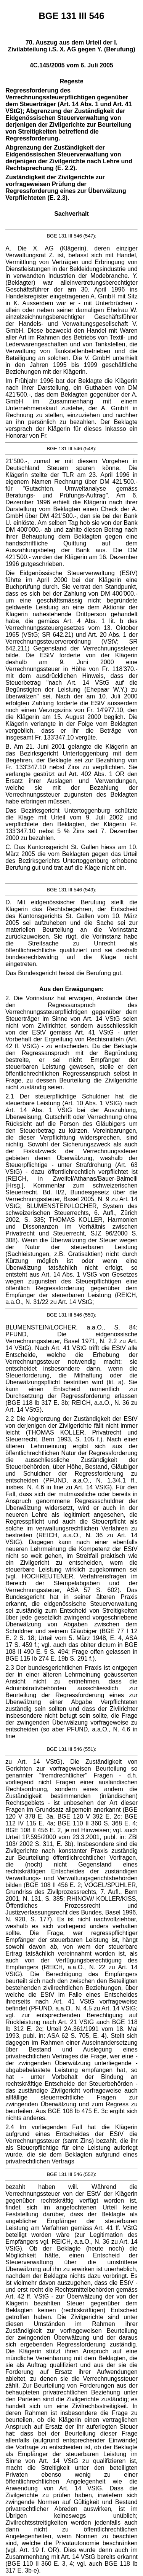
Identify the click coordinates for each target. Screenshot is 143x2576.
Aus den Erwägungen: (71, 989)
